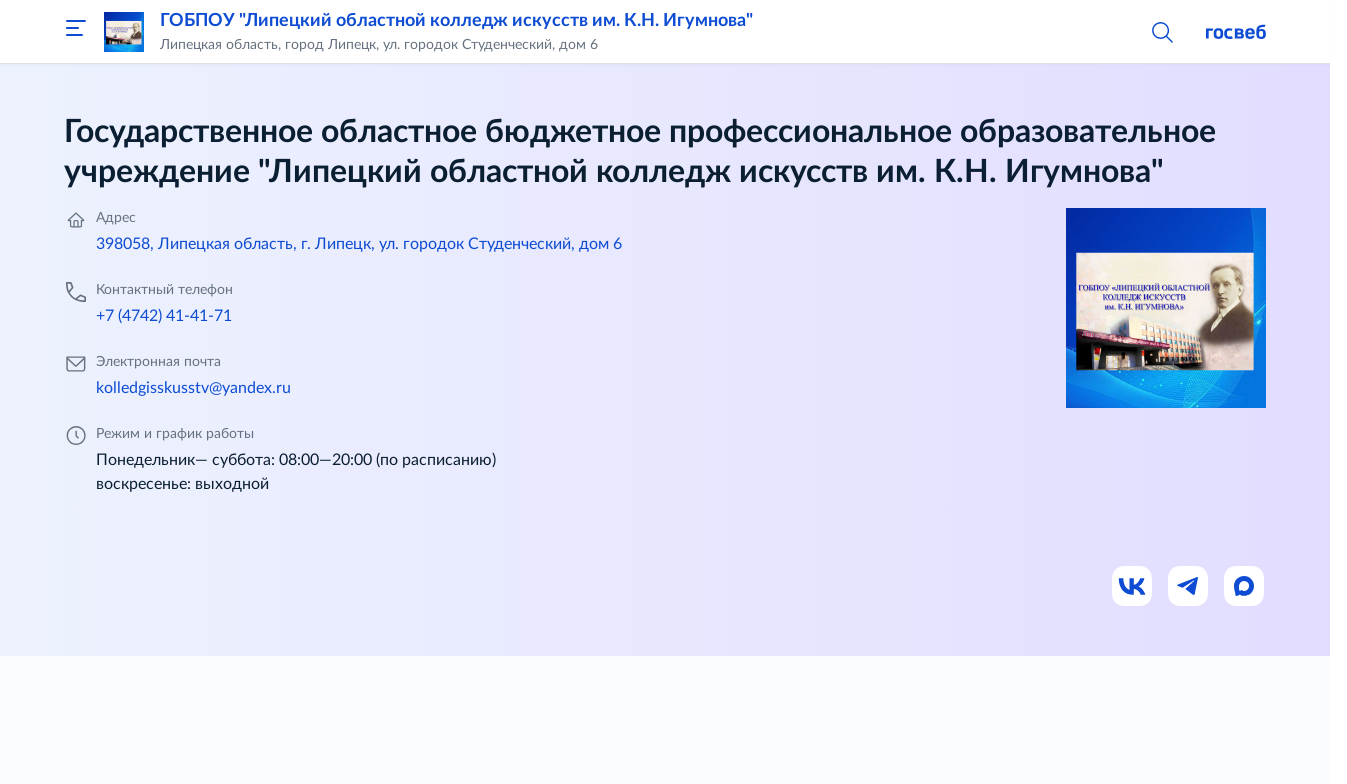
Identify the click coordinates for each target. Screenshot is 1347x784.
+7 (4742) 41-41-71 (164, 316)
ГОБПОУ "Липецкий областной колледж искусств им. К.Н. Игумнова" (456, 21)
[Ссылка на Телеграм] (1189, 587)
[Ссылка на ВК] (1133, 587)
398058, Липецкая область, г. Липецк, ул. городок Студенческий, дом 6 (359, 244)
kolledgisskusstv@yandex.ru (193, 388)
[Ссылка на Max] (1245, 587)
